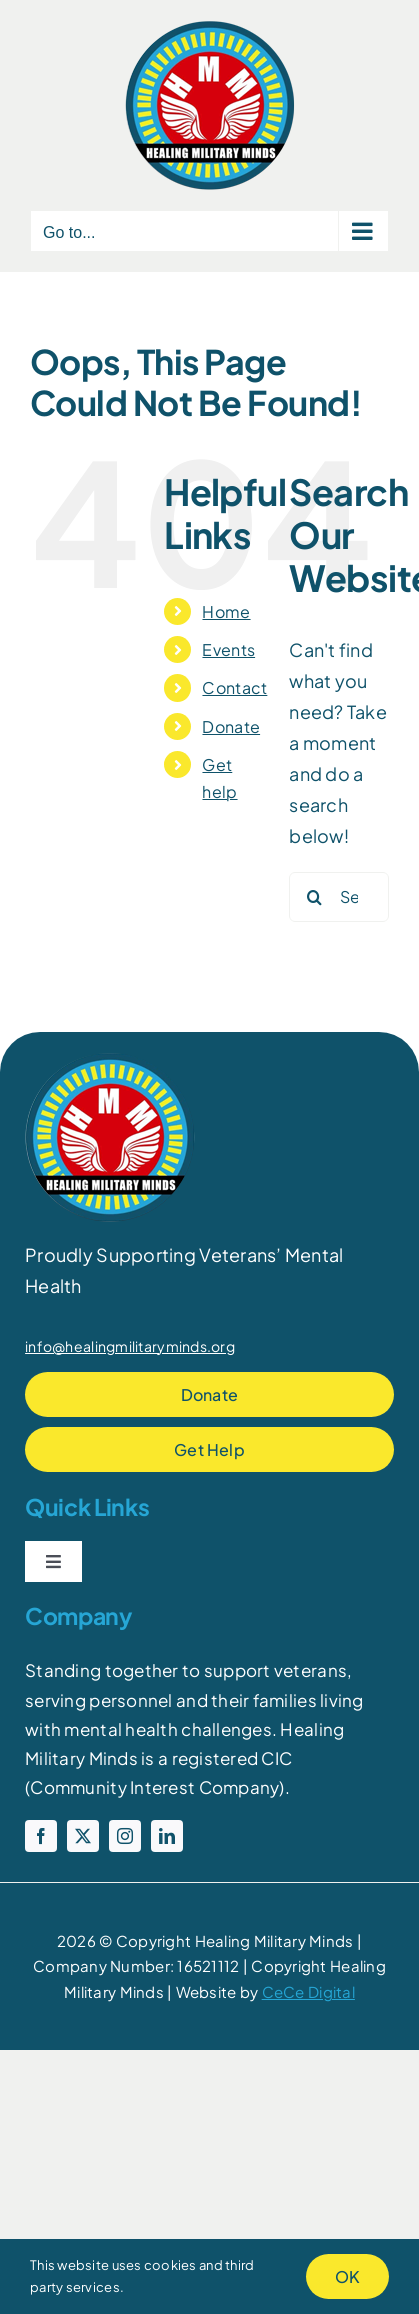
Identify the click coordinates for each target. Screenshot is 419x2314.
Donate (231, 726)
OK (347, 2276)
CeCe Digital (308, 1991)
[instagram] (125, 1836)
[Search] (314, 897)
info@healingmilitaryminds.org (130, 1346)
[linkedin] (167, 1836)
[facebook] (41, 1836)
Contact (234, 687)
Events (228, 649)
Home (226, 611)
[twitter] (83, 1836)
